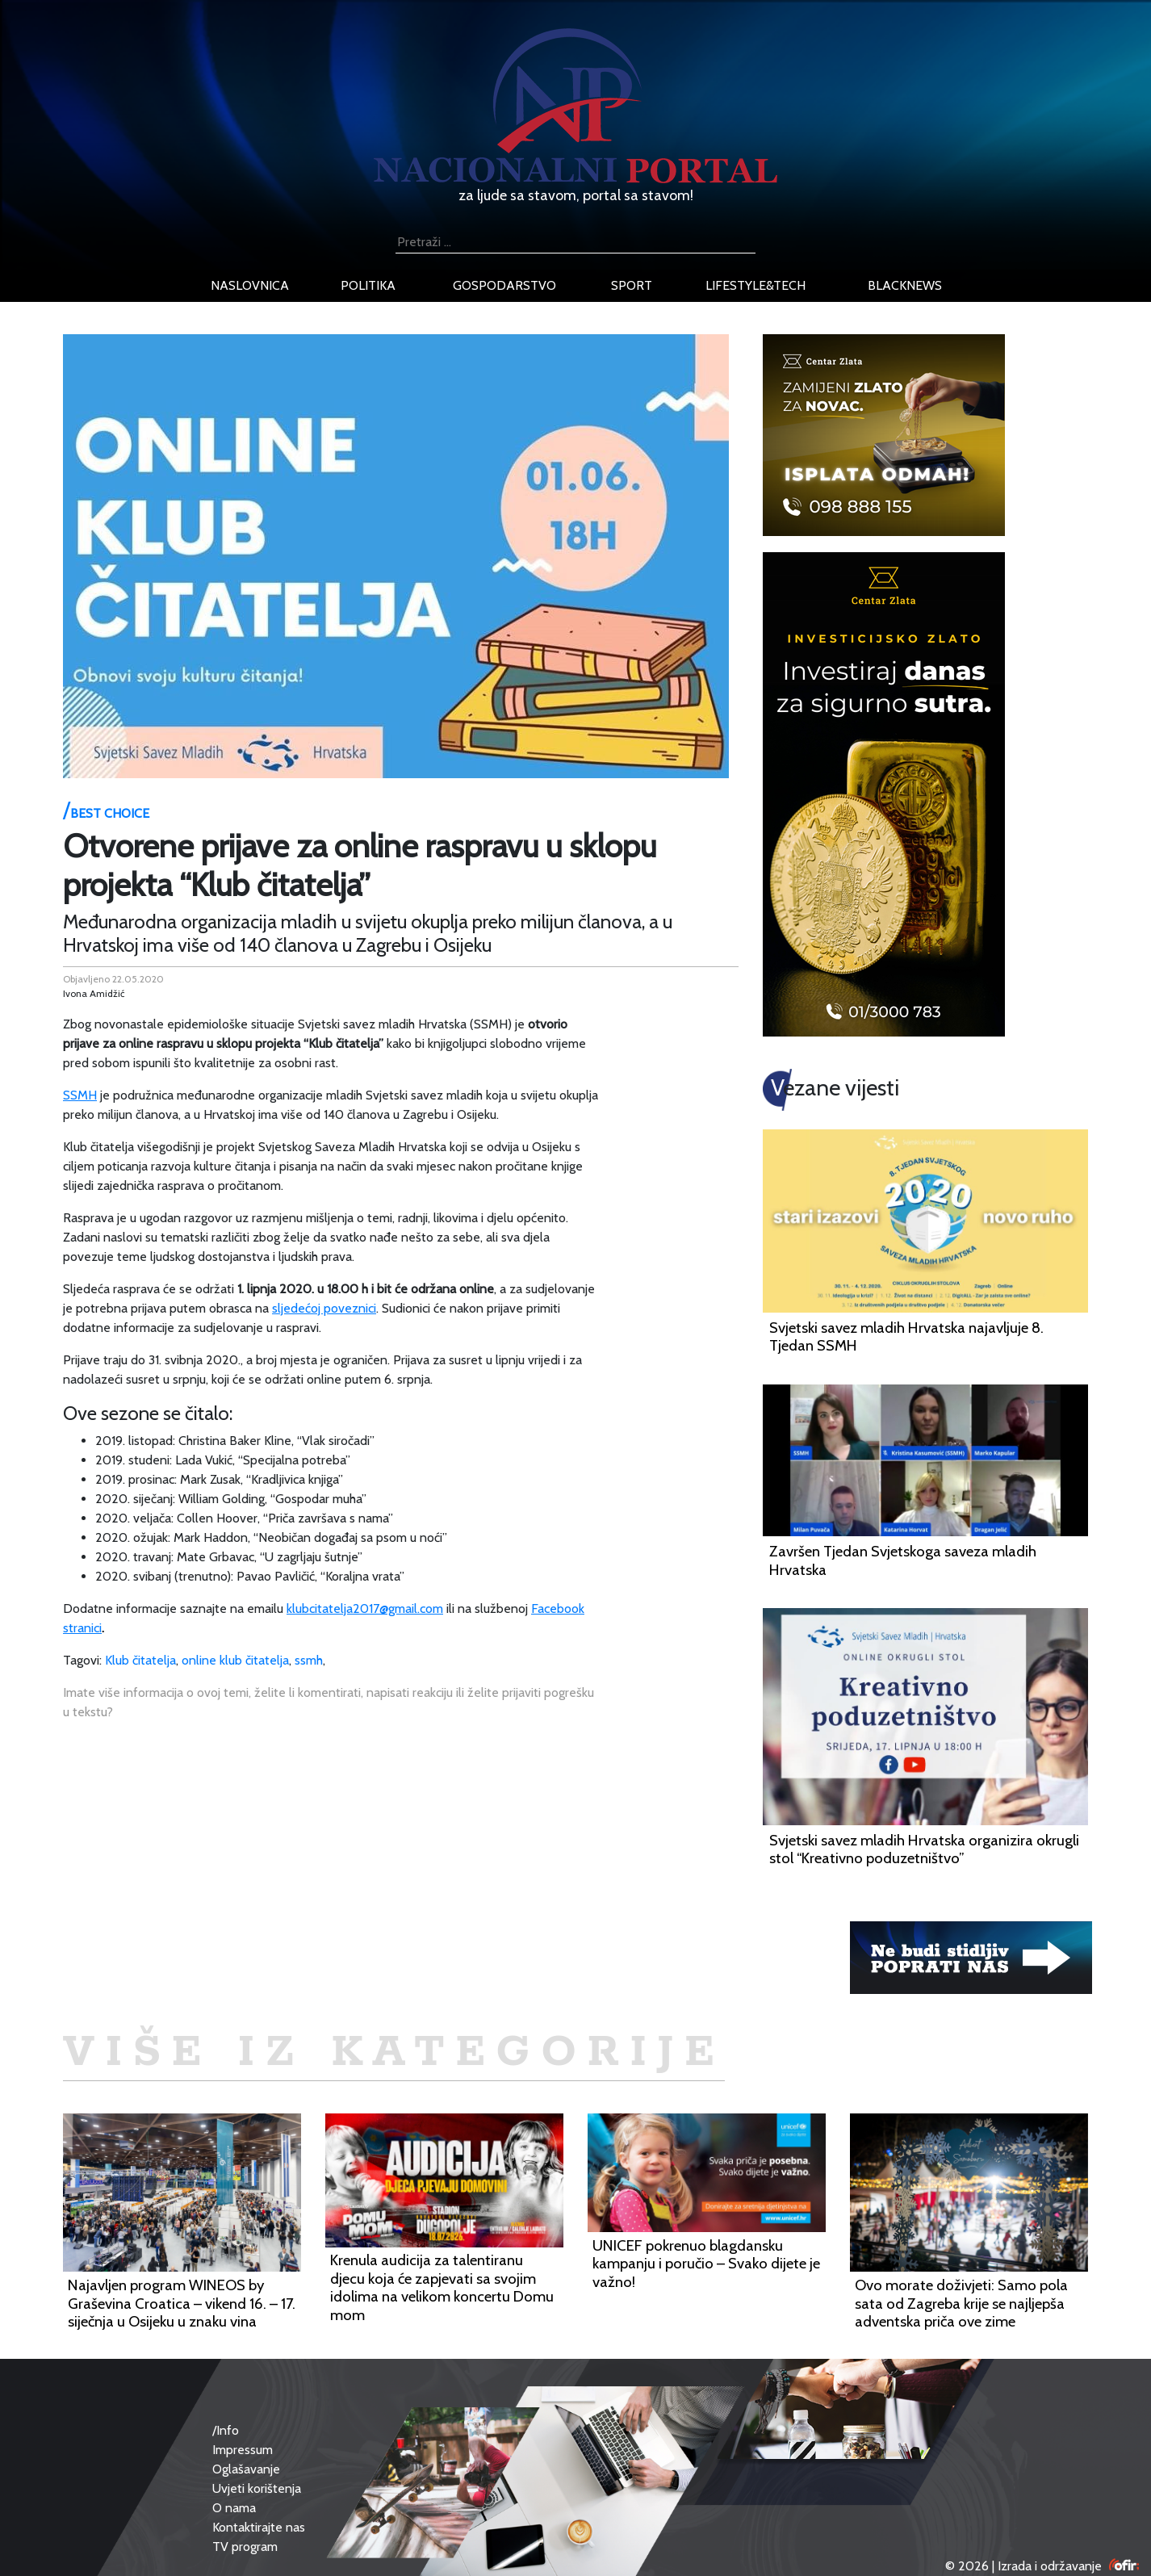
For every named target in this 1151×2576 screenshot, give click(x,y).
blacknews (905, 285)
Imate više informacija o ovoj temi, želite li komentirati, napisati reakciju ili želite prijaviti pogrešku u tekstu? (328, 1702)
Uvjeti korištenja (256, 2488)
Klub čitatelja (140, 1660)
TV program (245, 2546)
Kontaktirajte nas (258, 2527)
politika (368, 285)
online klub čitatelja (235, 1660)
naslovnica (250, 285)
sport (631, 285)
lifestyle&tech (755, 285)
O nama (234, 2507)
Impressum (242, 2449)
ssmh (309, 1660)
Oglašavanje (246, 2469)
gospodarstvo (504, 285)
